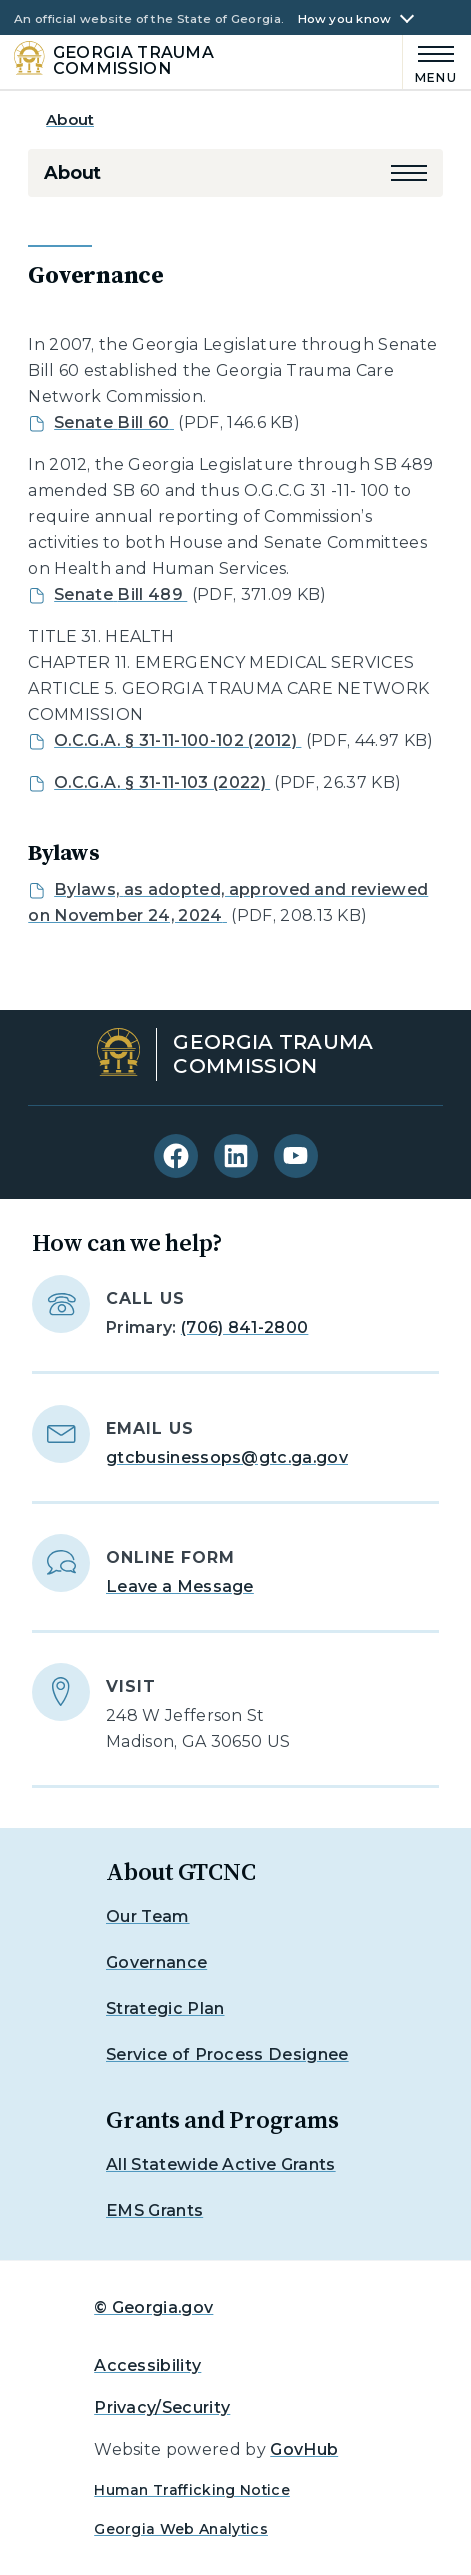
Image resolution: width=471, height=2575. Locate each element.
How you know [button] (345, 19)
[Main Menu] (430, 61)
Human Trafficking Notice (192, 2490)
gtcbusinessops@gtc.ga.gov (227, 1457)
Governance (156, 1962)
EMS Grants (154, 2210)
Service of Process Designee (227, 2054)
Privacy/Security (162, 2407)
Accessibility (147, 2365)
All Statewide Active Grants (221, 2164)
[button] (409, 173)
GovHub (304, 2449)
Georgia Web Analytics (181, 2529)
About (70, 119)
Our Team (148, 1916)
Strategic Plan (165, 2008)
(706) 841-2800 (244, 1327)
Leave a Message (180, 1586)
